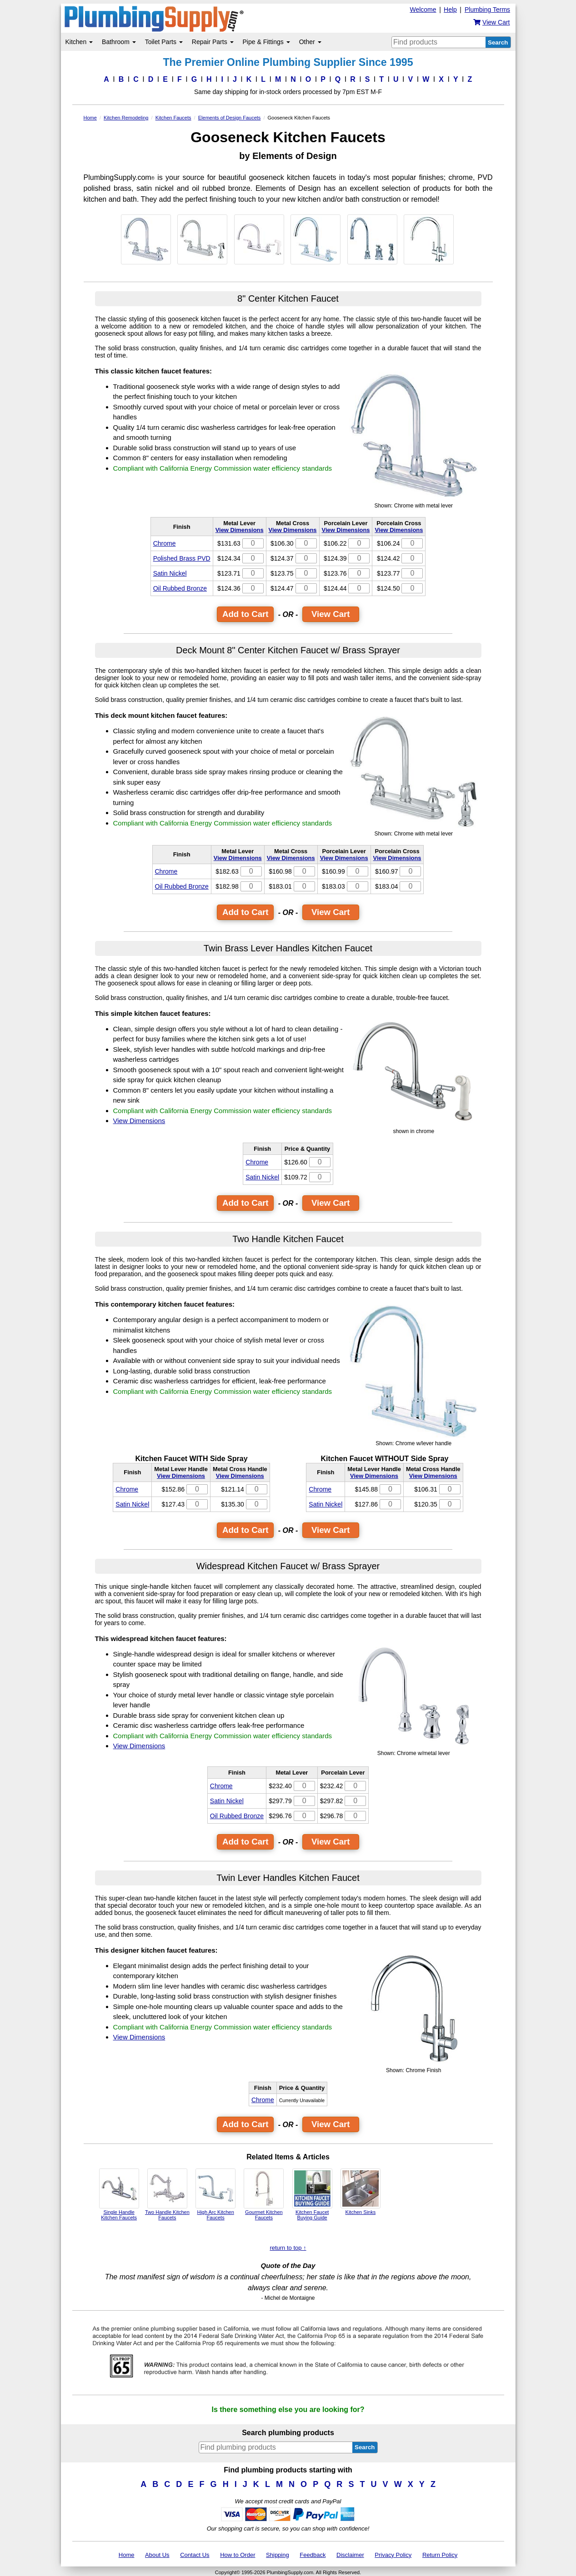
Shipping (277, 2554)
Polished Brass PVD (181, 558)
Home (127, 2554)
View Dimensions (239, 530)
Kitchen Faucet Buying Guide (312, 2194)
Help (450, 9)
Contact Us (194, 2554)
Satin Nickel (170, 573)
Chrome (164, 543)
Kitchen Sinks (361, 2191)
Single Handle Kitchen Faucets (119, 2194)
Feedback (313, 2554)
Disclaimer (350, 2554)
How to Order (237, 2554)
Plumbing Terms (487, 9)
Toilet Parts (164, 41)
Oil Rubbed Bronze (180, 588)
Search (498, 42)
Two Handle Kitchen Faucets (167, 2194)
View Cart (330, 614)
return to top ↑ (288, 2247)
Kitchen (79, 41)
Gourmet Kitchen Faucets (264, 2194)
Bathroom (119, 41)
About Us (157, 2554)
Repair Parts (213, 41)
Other (310, 41)
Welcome (423, 9)
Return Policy (439, 2554)
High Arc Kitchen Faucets (215, 2194)
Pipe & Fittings (266, 41)
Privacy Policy (393, 2554)
